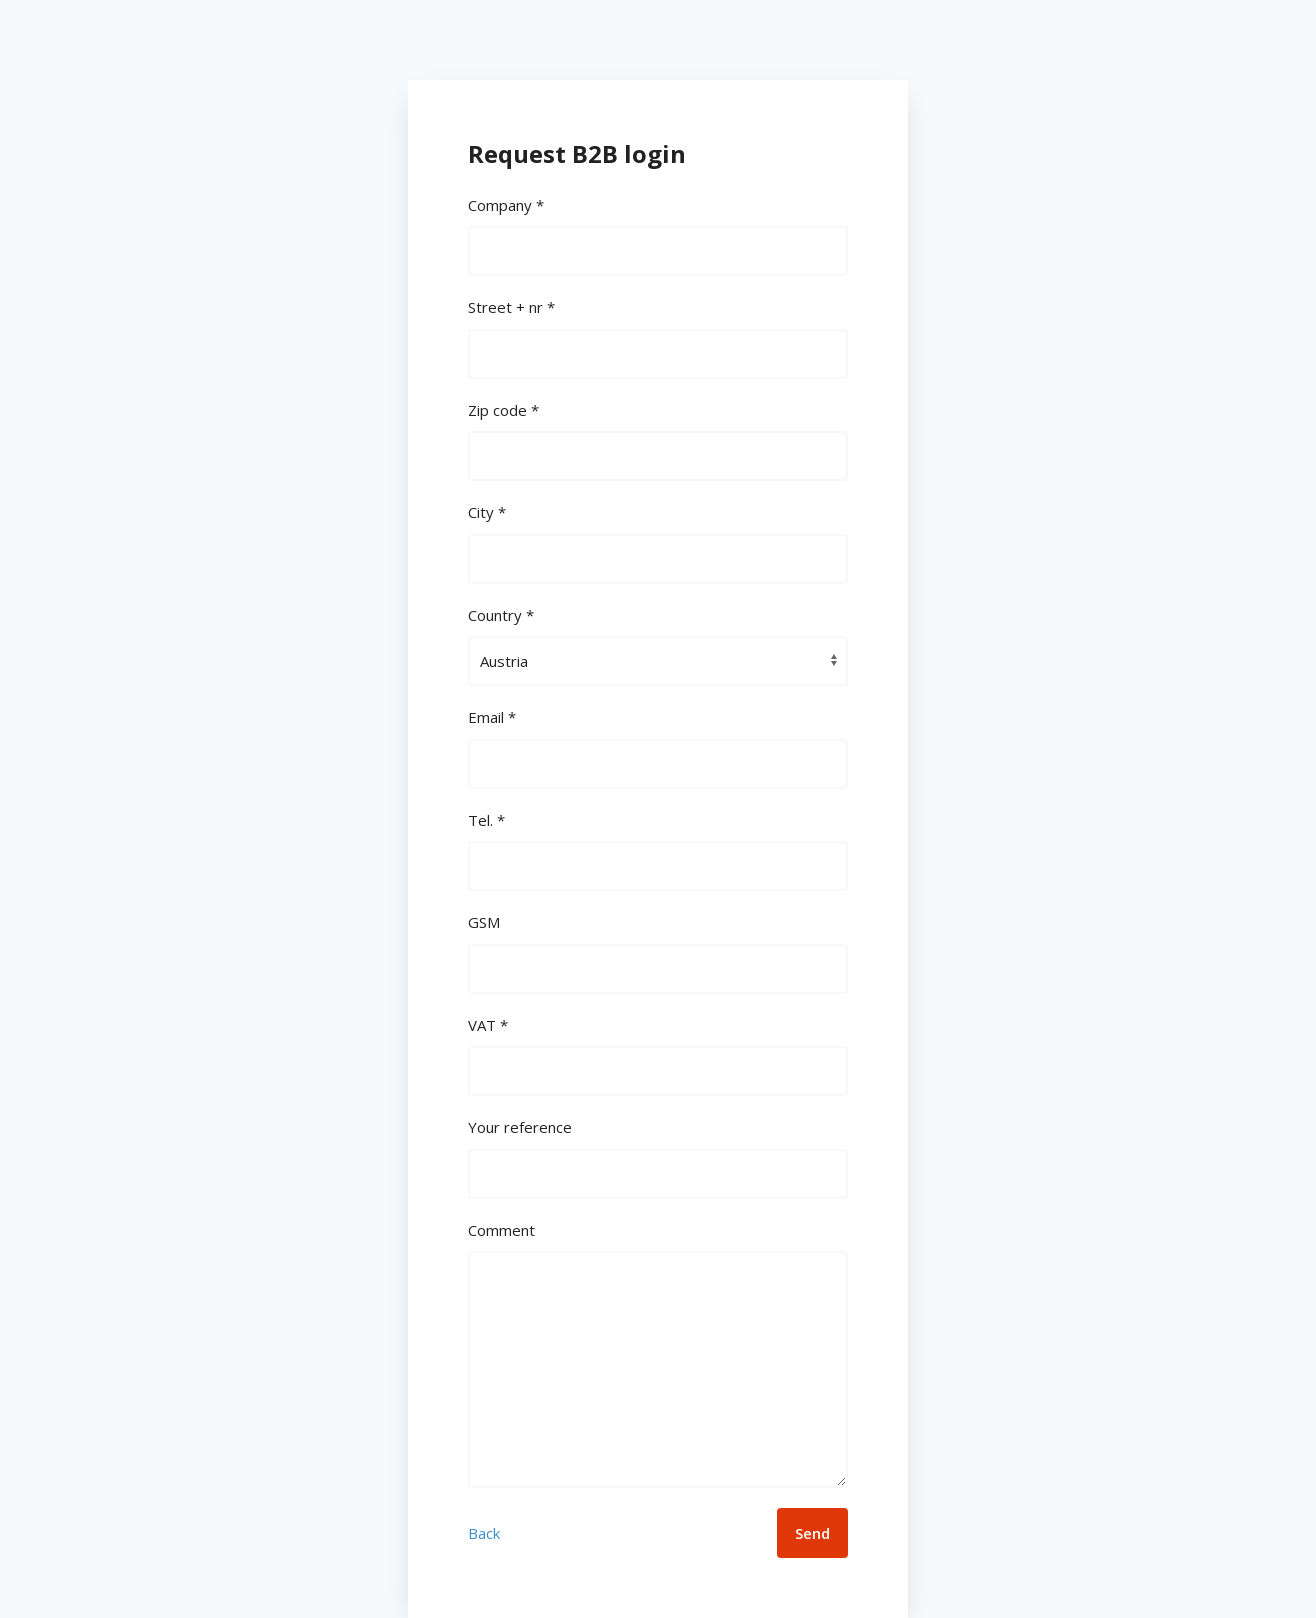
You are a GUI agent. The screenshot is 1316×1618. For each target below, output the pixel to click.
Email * (492, 717)
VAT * (488, 1025)
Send (812, 1533)
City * (487, 512)
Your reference (520, 1127)
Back (484, 1533)
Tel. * (486, 820)
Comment (501, 1230)
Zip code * (503, 410)
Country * (501, 615)
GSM (484, 922)
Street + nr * (511, 307)
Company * (506, 205)
